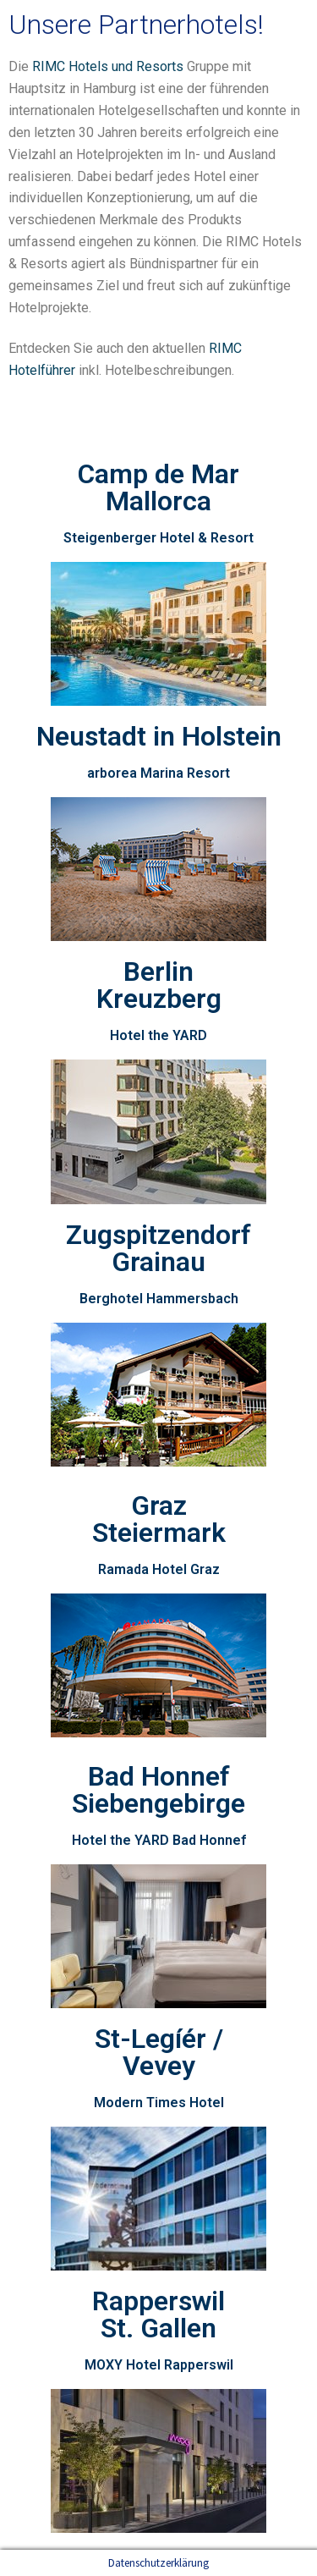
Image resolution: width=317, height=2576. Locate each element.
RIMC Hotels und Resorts (107, 66)
